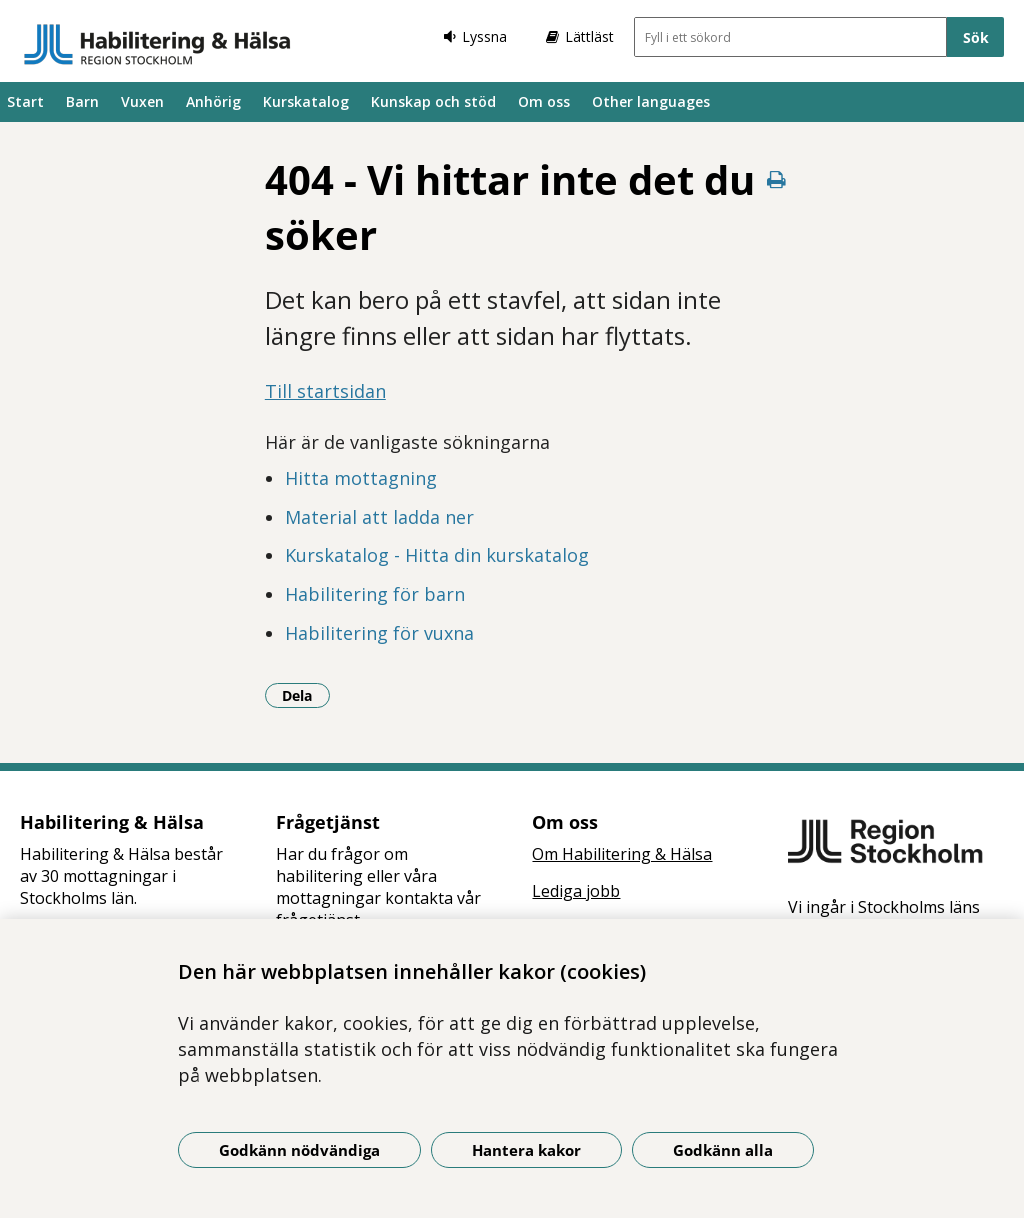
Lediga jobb (576, 891)
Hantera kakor (526, 1150)
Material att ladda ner (379, 517)
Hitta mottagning (361, 478)
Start (25, 101)
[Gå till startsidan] (157, 44)
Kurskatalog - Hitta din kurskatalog (437, 555)
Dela (306, 695)
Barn (82, 101)
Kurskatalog (306, 101)
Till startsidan (325, 391)
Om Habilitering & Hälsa (622, 854)
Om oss (544, 101)
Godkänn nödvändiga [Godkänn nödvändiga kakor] (299, 1150)
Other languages (651, 101)
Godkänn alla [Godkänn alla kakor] (723, 1150)
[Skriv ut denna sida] (776, 179)
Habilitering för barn (375, 594)
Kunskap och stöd (433, 101)
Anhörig (213, 101)
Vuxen (142, 101)
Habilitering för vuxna (379, 633)
